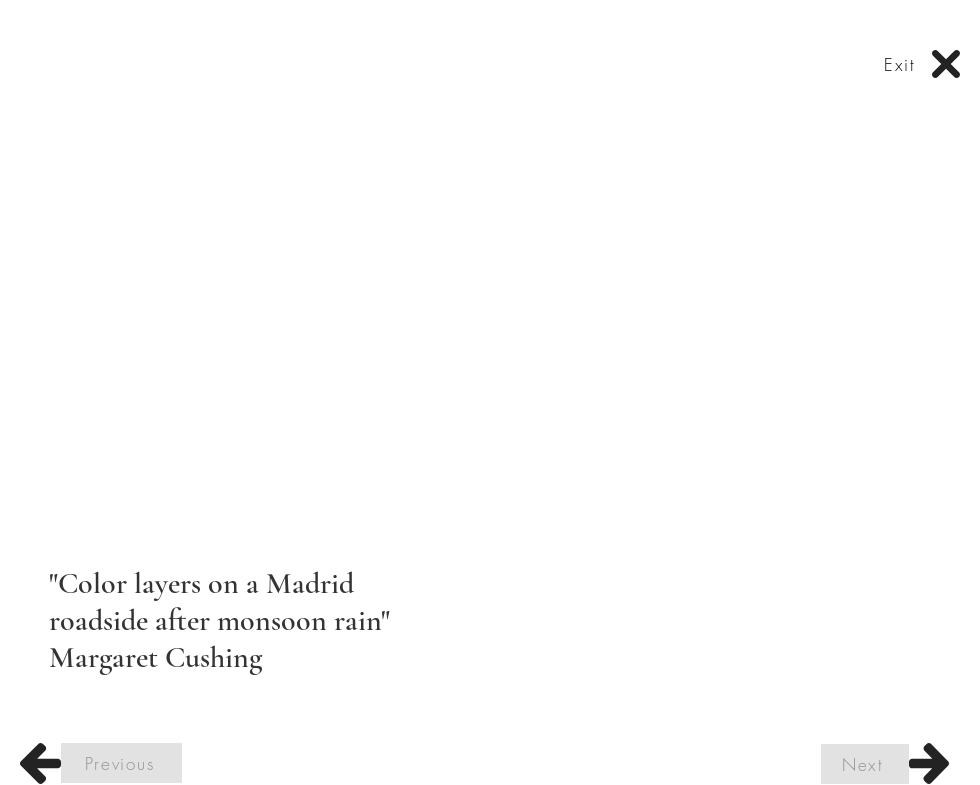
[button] (490, 331)
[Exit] (902, 64)
